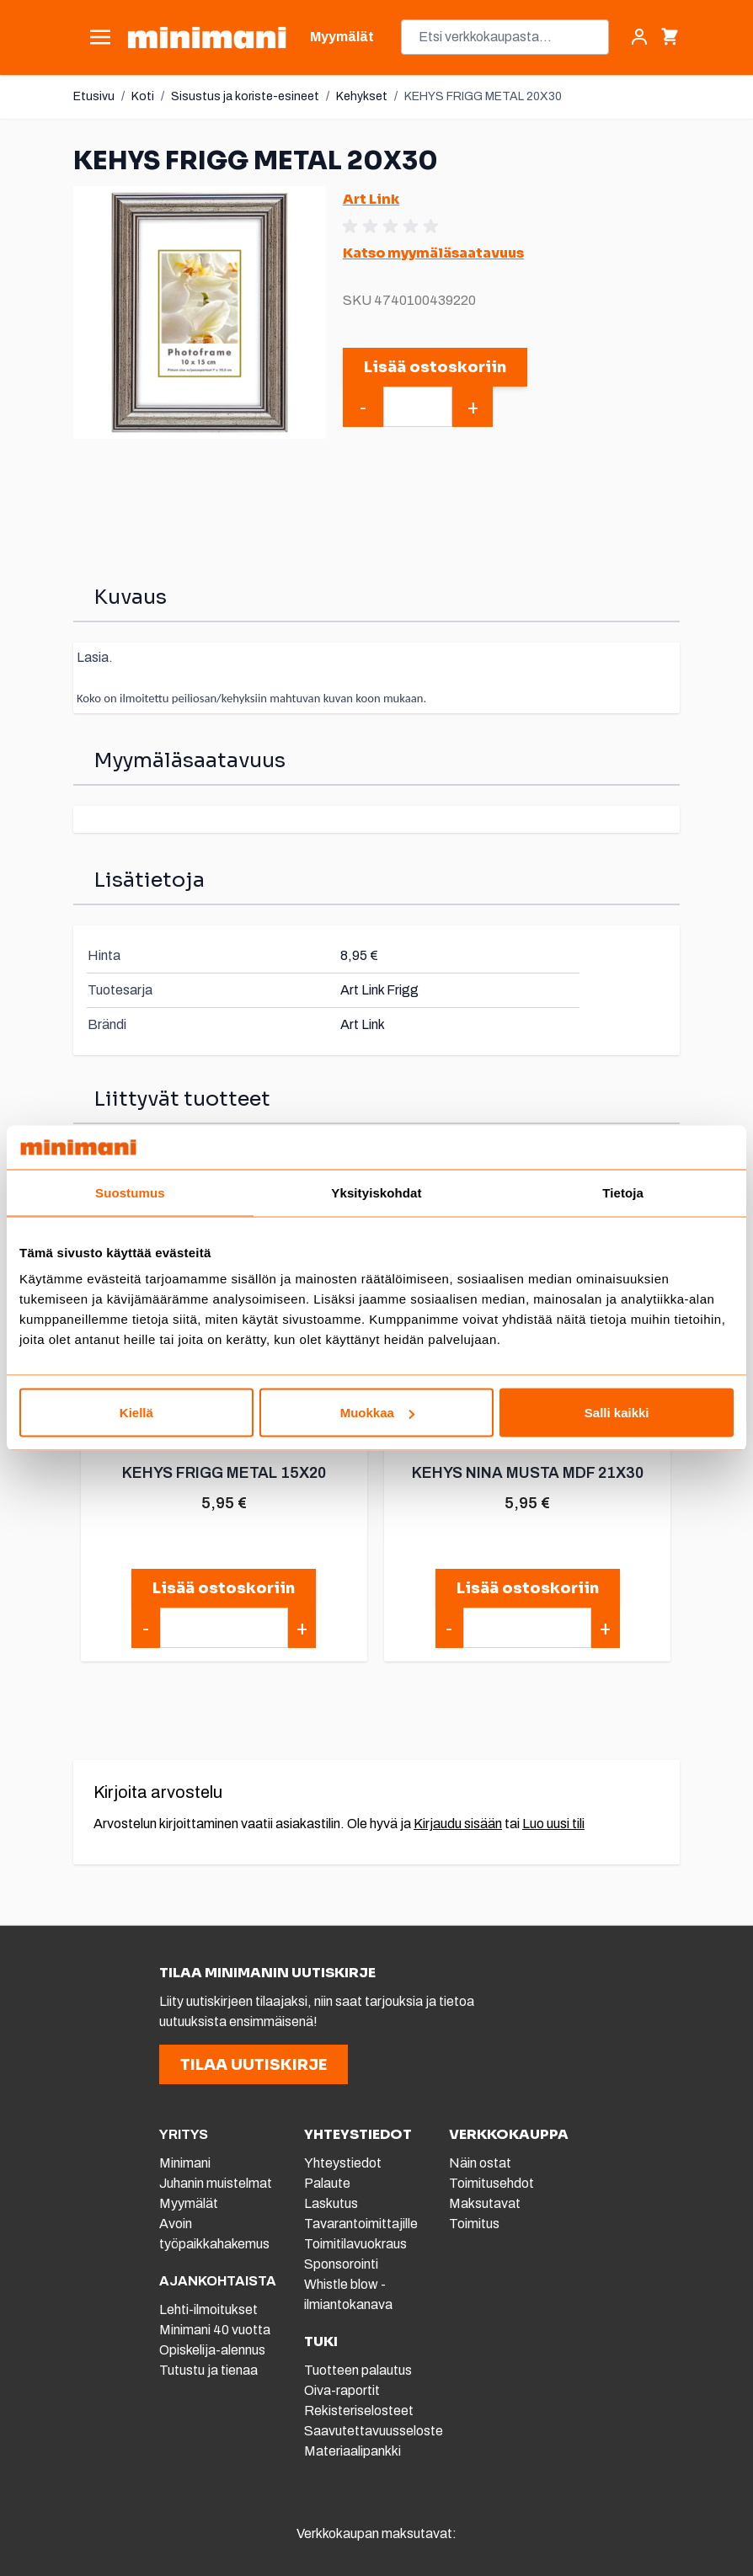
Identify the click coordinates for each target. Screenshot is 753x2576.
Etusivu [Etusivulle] (94, 96)
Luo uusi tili (553, 1823)
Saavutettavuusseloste (373, 2431)
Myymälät (188, 2203)
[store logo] (206, 37)
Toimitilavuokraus (355, 2244)
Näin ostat (480, 2163)
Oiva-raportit (342, 2390)
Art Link (371, 199)
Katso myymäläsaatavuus (433, 253)
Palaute (327, 2183)
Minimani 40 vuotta (214, 2330)
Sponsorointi (341, 2264)
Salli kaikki (617, 1412)
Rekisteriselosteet (359, 2410)
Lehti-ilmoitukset (208, 2309)
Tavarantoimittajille (361, 2223)
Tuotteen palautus (359, 2370)
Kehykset (361, 96)
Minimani (185, 2163)
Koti (142, 96)
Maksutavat (485, 2203)
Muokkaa (377, 1412)
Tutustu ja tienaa (208, 2370)
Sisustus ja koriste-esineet (245, 96)
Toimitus (474, 2223)
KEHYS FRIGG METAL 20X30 (483, 96)
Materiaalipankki (352, 2451)
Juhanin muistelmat (215, 2183)
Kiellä (136, 1412)
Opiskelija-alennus (212, 2350)
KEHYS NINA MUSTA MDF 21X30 (527, 1472)
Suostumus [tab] (130, 1192)
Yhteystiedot (343, 2163)
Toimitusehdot (491, 2183)
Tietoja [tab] (623, 1192)
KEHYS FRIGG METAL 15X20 (223, 1472)
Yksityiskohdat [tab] (376, 1192)
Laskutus (331, 2203)
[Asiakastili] (639, 37)
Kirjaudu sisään (458, 1823)
